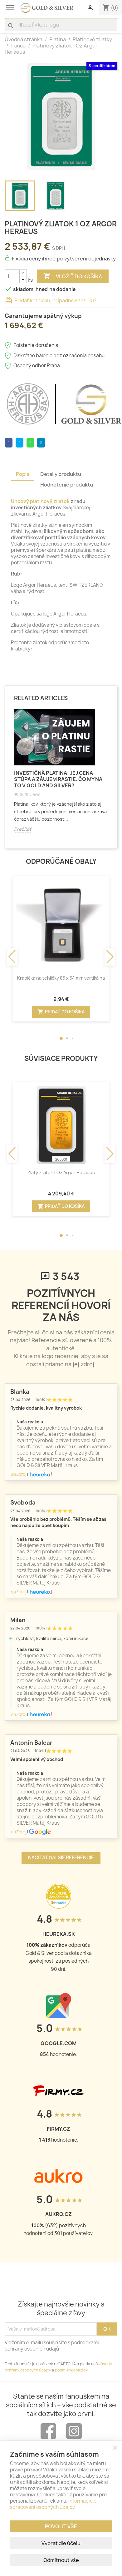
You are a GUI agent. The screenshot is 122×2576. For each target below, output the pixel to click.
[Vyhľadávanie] (61, 24)
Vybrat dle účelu (61, 2543)
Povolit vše (61, 2526)
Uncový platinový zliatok (40, 501)
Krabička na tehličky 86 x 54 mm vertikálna (61, 978)
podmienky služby (71, 2370)
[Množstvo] (12, 276)
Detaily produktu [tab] (60, 474)
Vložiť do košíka (72, 276)
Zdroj (18, 1474)
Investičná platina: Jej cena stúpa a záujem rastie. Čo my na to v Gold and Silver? (58, 779)
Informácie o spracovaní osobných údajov (53, 2504)
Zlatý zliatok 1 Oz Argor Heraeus (61, 1172)
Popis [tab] (22, 474)
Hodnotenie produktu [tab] (66, 484)
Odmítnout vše (61, 2560)
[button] (61, 1038)
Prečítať (22, 829)
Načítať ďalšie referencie (61, 1857)
